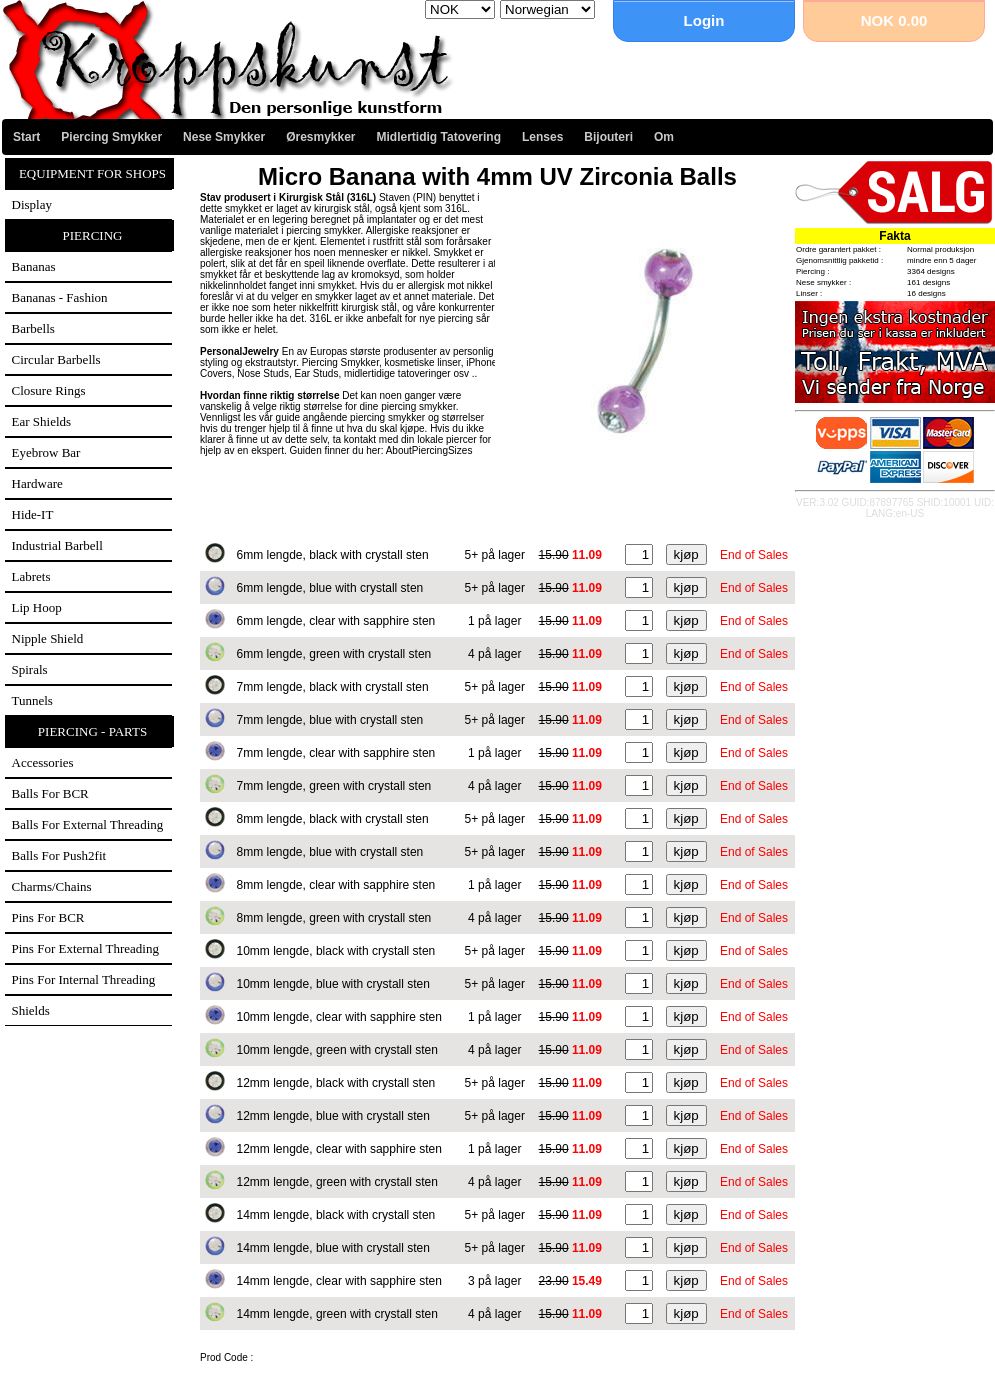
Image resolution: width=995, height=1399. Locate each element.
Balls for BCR (50, 793)
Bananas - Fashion (60, 297)
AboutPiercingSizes (429, 450)
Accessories (43, 762)
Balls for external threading (88, 824)
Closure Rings (49, 390)
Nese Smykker (224, 137)
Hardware (37, 483)
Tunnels (32, 700)
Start (26, 137)
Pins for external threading (85, 948)
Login (704, 20)
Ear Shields (42, 421)
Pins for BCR (48, 917)
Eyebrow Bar (46, 452)
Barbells (33, 328)
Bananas (34, 266)
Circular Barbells (56, 359)
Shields (31, 1010)
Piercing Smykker (111, 137)
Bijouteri (608, 137)
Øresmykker (320, 137)
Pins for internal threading (84, 979)
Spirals (30, 669)
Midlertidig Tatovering (439, 137)
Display (32, 204)
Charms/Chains (52, 886)
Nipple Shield (48, 638)
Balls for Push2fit (59, 855)
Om (664, 137)
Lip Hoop (37, 607)
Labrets (31, 576)
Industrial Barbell (57, 545)
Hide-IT (33, 514)
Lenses (542, 137)
